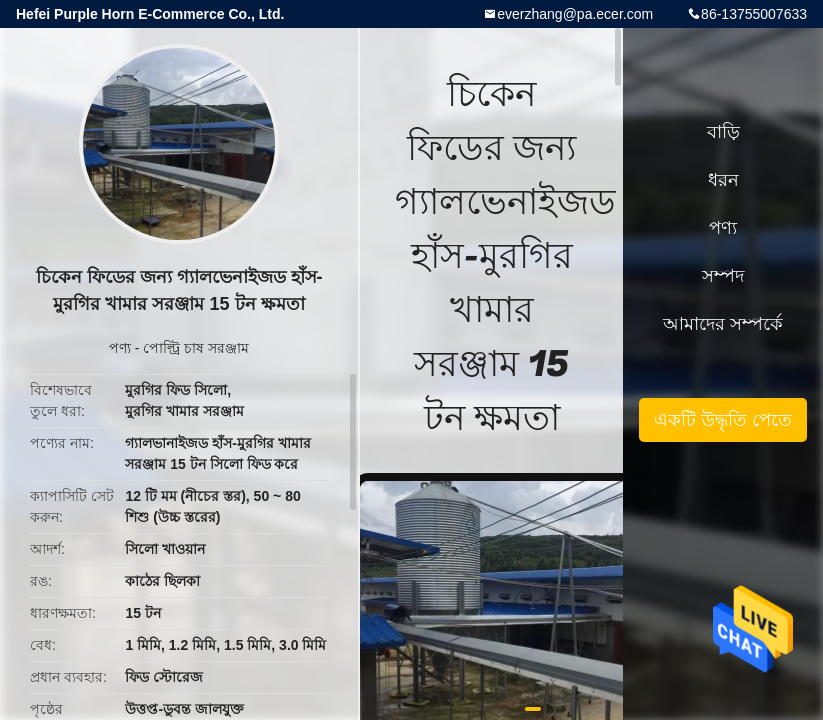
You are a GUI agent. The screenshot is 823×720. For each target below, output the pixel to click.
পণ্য (120, 348)
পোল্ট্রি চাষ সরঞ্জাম (196, 348)
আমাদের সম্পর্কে (723, 324)
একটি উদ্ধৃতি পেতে (723, 420)
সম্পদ (723, 276)
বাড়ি (723, 132)
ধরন (723, 180)
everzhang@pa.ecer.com (575, 14)
